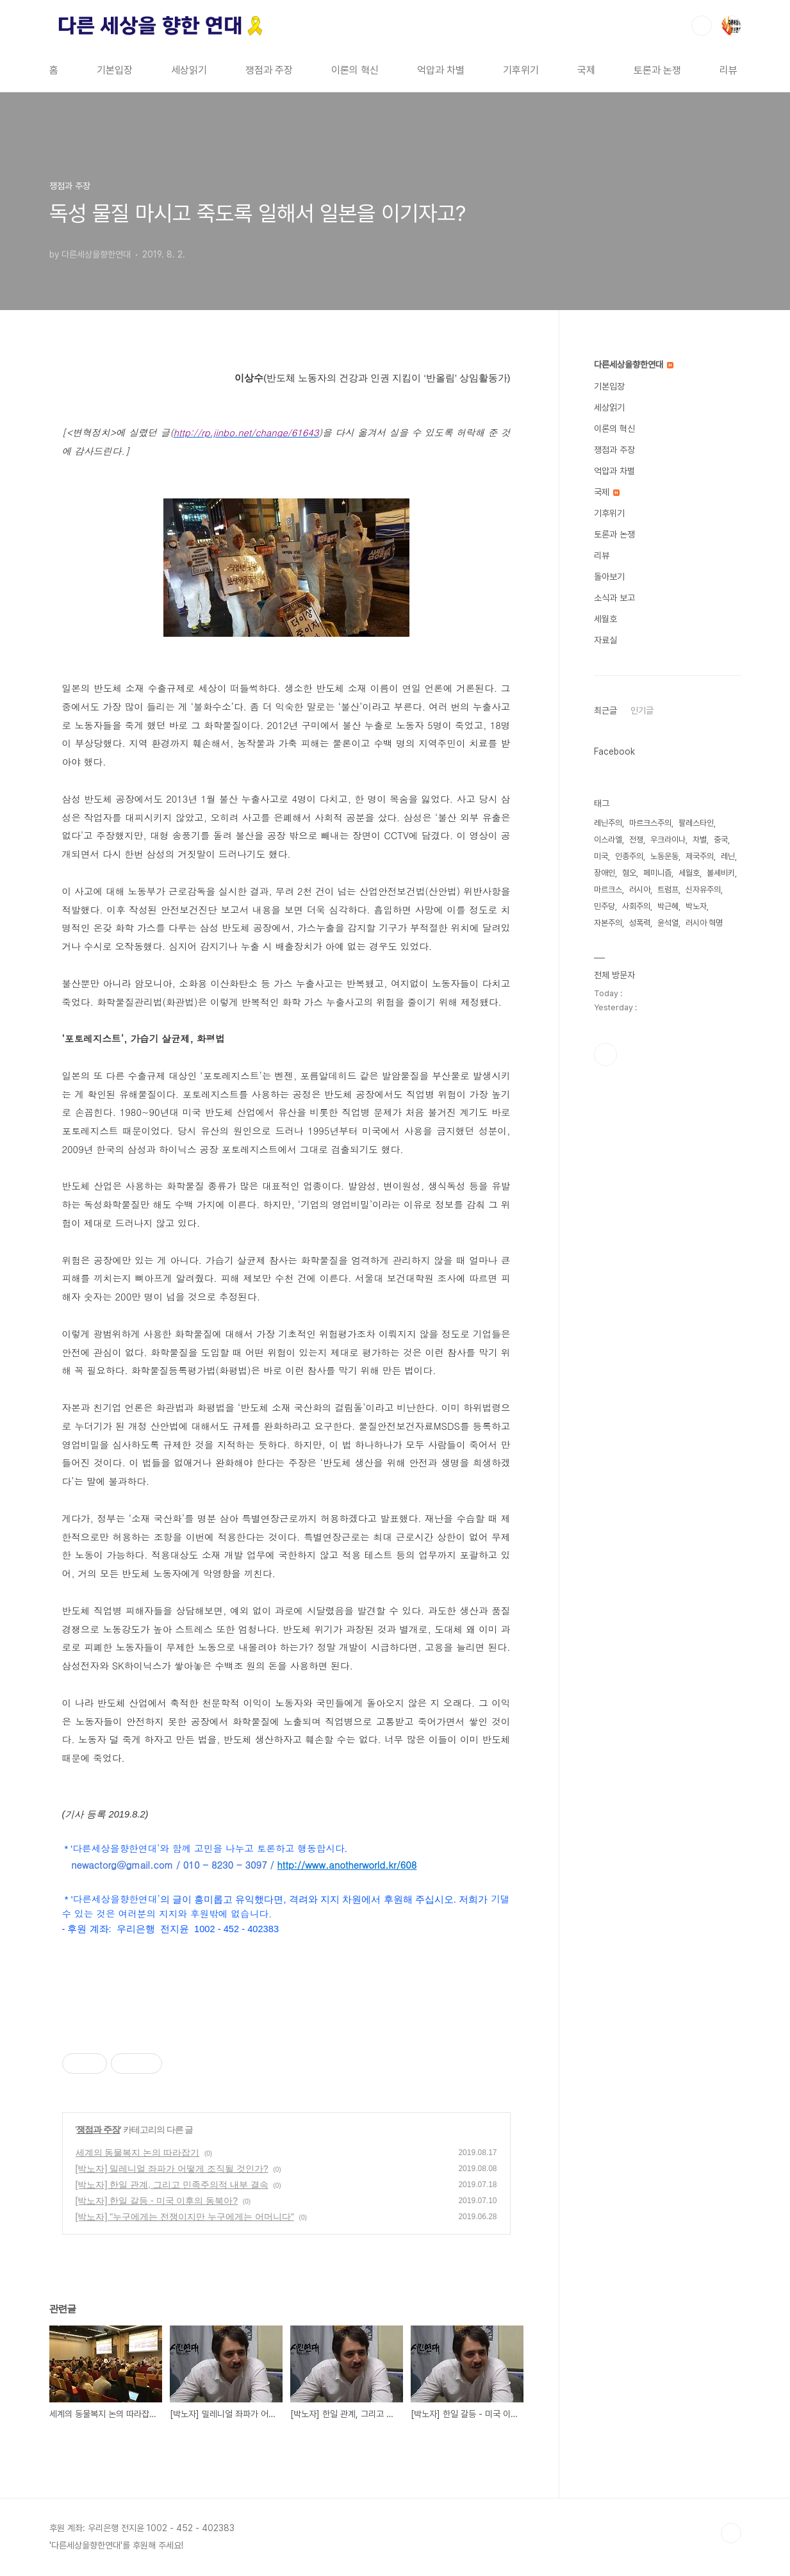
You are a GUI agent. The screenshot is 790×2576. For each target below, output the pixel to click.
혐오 (629, 873)
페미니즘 (657, 873)
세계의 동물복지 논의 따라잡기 (138, 2152)
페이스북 (605, 1054)
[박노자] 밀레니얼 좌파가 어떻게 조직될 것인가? (172, 2168)
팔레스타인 (696, 823)
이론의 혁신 (355, 70)
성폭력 (639, 923)
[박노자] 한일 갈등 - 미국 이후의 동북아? (157, 2200)
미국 (601, 856)
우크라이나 (668, 839)
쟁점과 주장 (269, 70)
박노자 (696, 906)
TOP (731, 2533)
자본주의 (608, 923)
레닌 (728, 856)
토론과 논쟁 (657, 70)
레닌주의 (608, 823)
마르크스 (608, 889)
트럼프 (668, 889)
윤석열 (668, 923)
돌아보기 (609, 576)
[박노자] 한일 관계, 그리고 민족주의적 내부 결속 (172, 2184)
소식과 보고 (614, 598)
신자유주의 (703, 889)
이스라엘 (608, 839)
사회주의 (636, 906)
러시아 (639, 889)
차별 (700, 839)
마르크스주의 (650, 823)
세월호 (605, 619)
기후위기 (521, 70)
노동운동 (664, 856)
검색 (701, 25)
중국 (721, 839)
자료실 (605, 640)
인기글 (642, 710)
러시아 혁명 (704, 923)
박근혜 (668, 906)
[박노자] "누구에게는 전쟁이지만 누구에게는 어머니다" (185, 2216)
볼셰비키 (721, 873)
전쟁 (636, 839)
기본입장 (115, 70)
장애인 (604, 873)
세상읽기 (189, 70)
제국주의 (700, 856)
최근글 (605, 710)
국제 (586, 70)
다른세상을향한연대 (633, 364)
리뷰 (728, 70)
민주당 (604, 906)
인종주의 (629, 856)
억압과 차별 (441, 70)
